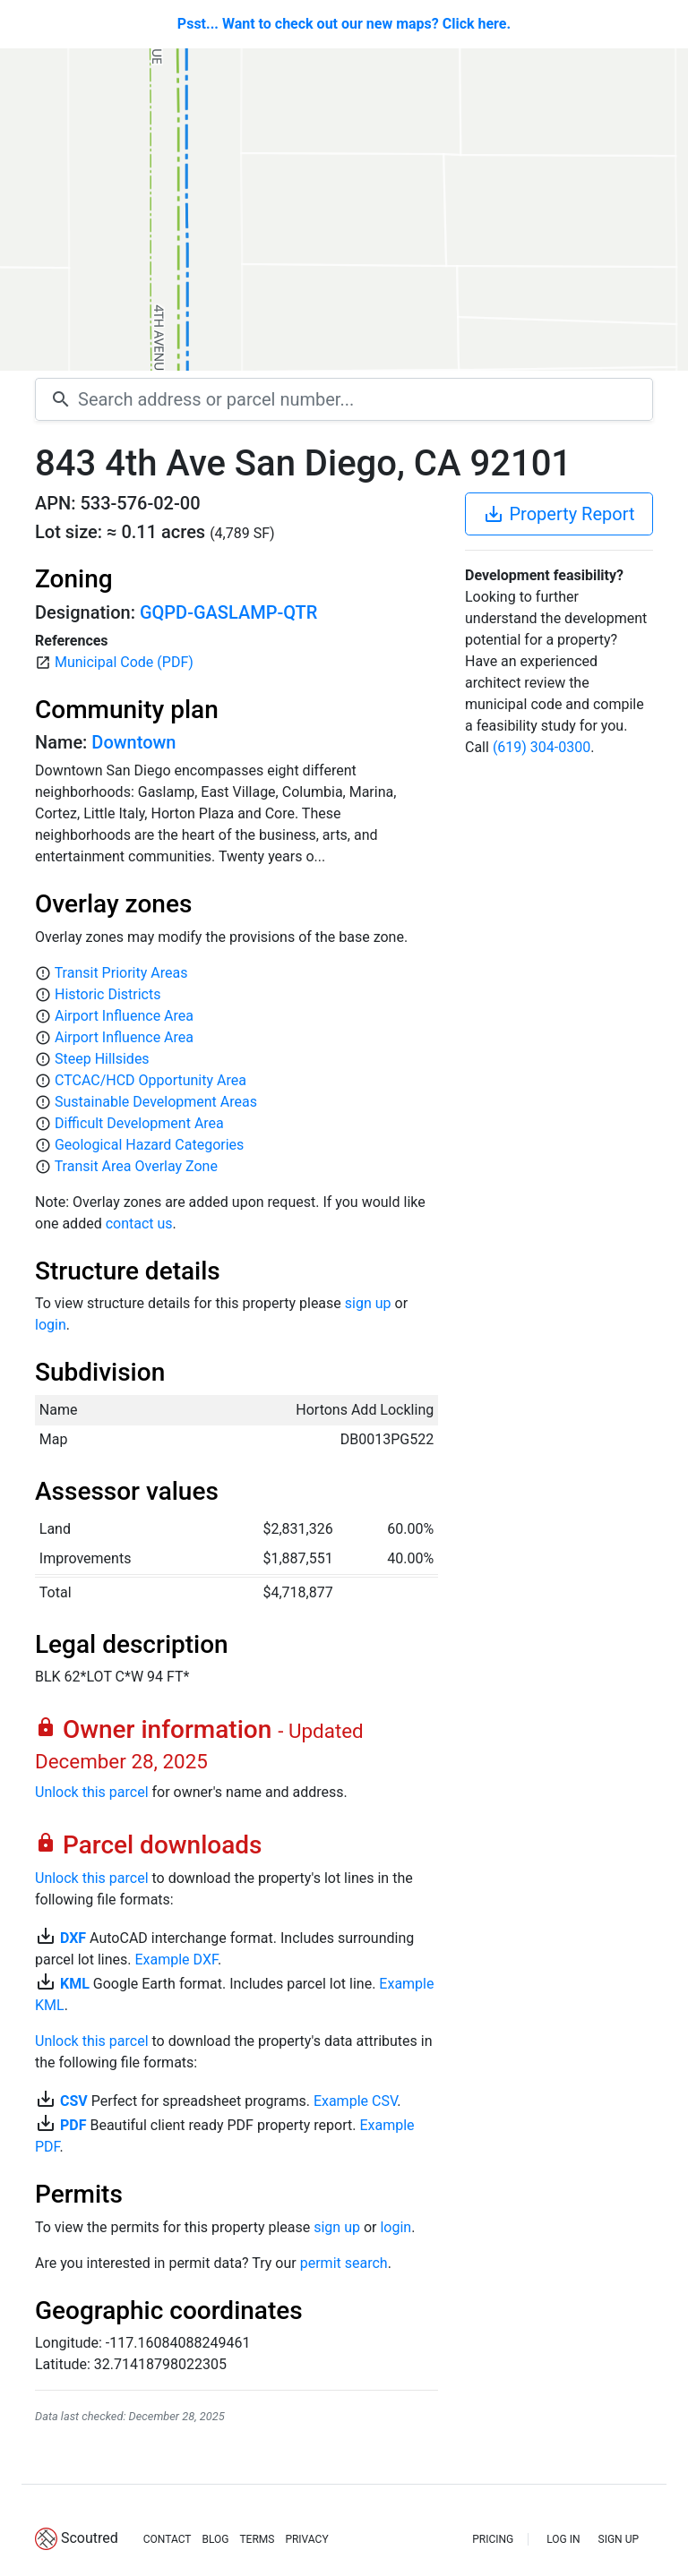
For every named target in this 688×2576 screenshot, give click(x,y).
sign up (368, 1303)
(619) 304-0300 (541, 747)
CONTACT (167, 2539)
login (50, 1324)
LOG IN (563, 2539)
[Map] (344, 209)
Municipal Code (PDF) (124, 662)
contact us (139, 1223)
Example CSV (355, 2101)
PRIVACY (306, 2539)
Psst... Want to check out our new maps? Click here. (344, 23)
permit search (344, 2263)
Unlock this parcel (92, 1792)
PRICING (492, 2539)
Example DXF (175, 1959)
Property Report (558, 514)
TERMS (256, 2539)
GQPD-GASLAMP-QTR (228, 612)
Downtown (133, 742)
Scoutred (89, 2537)
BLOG (215, 2539)
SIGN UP (618, 2539)
